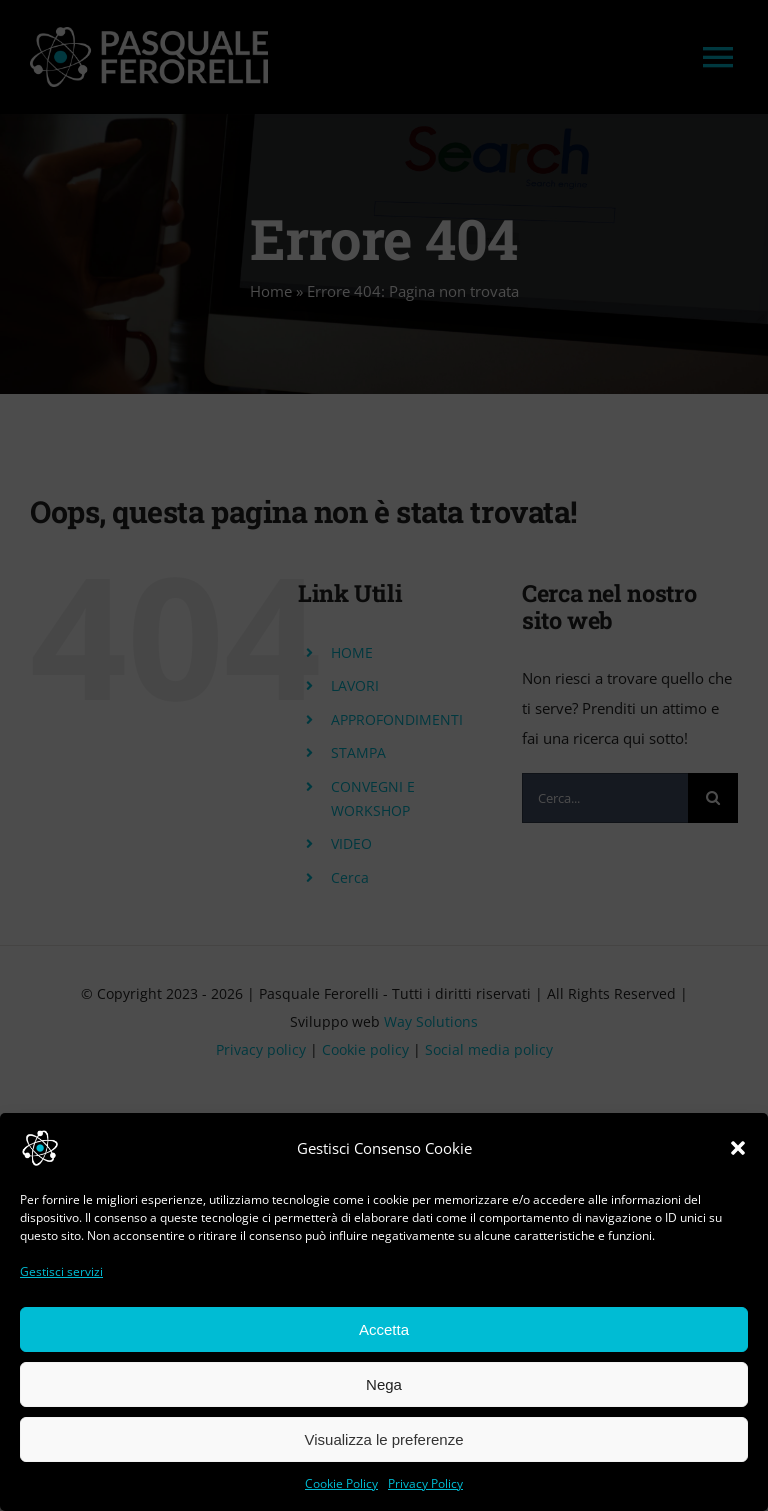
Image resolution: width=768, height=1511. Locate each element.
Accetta (384, 1329)
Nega (384, 1384)
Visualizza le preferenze (384, 1439)
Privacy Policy (425, 1483)
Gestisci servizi (61, 1271)
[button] (738, 1148)
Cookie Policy (341, 1483)
